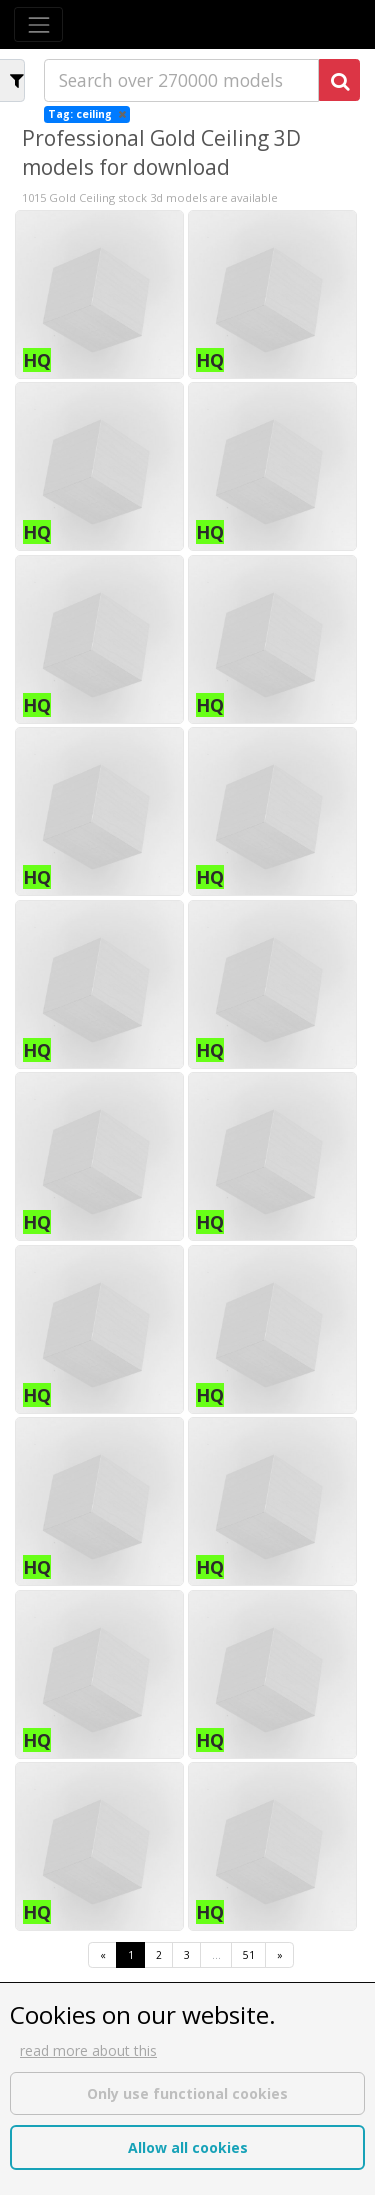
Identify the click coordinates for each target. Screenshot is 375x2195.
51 (249, 1955)
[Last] (279, 1955)
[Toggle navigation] (38, 24)
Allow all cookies (188, 2147)
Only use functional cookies (187, 2093)
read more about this (88, 2050)
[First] (102, 1955)
